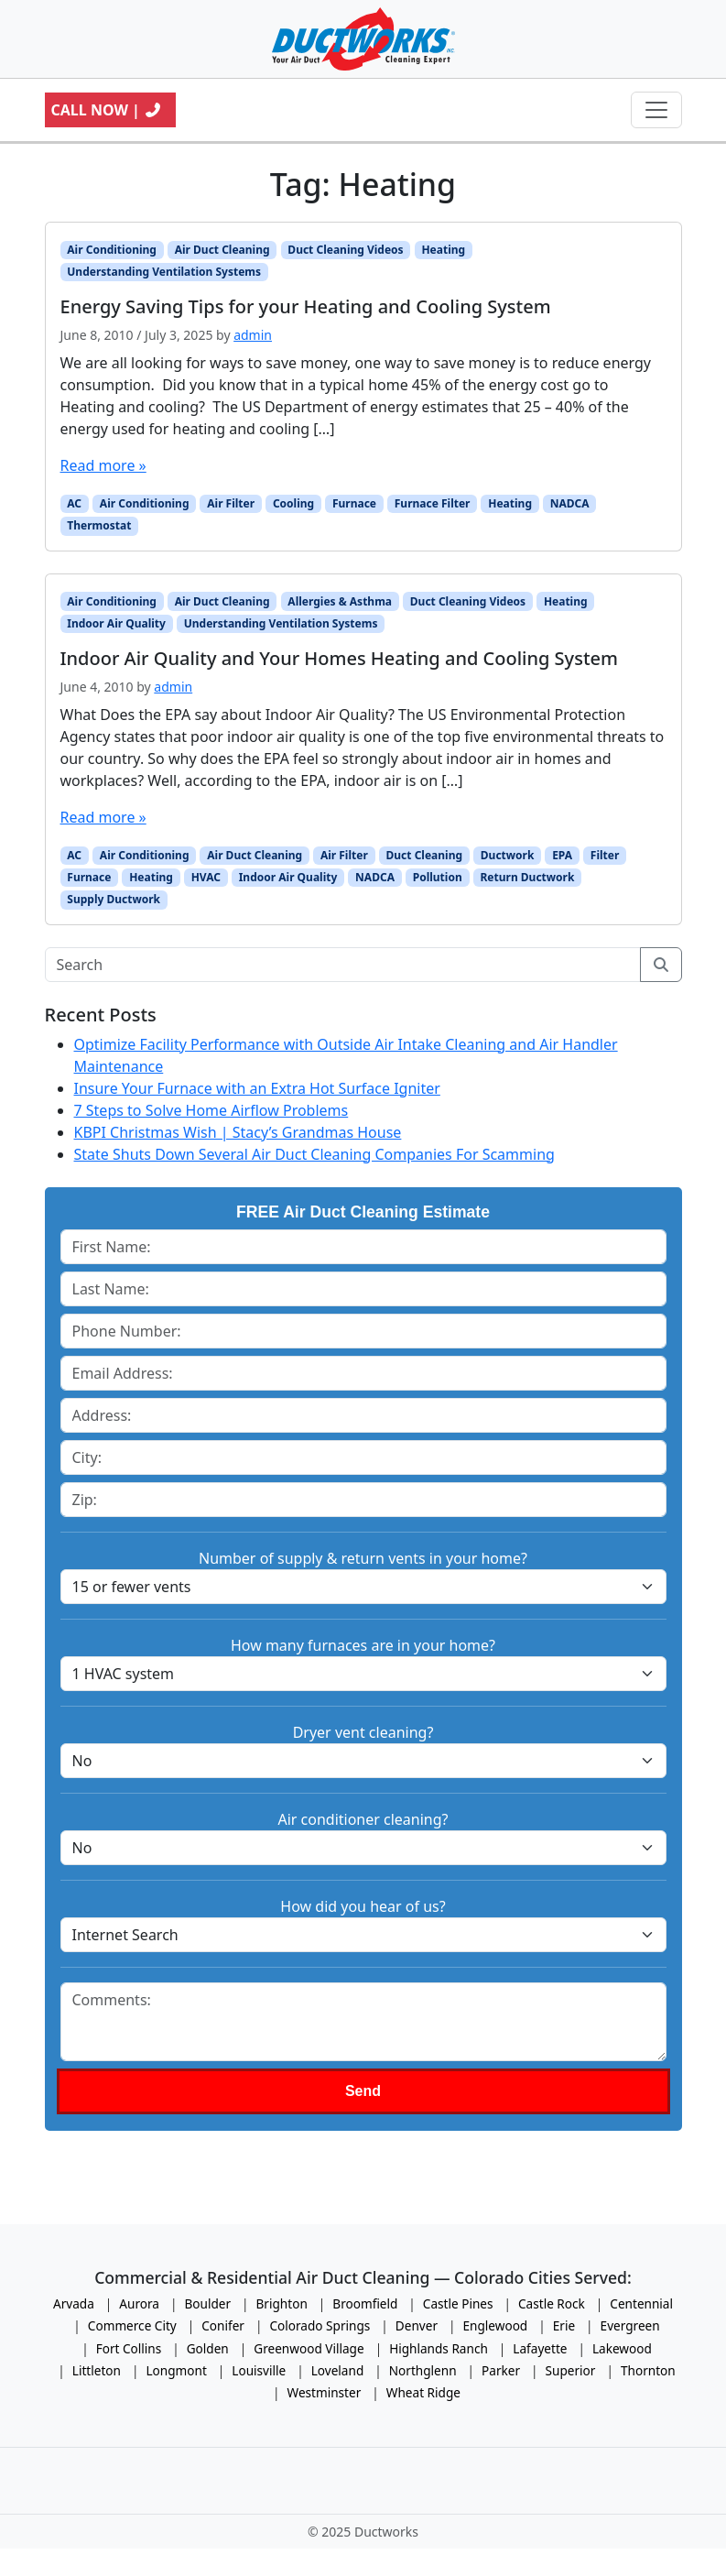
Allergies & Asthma (339, 601)
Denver (417, 2325)
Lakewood (622, 2348)
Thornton (648, 2370)
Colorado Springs (319, 2325)
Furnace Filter (433, 503)
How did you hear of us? (362, 1906)
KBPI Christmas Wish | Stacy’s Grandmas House (238, 1132)
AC (74, 503)
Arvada (73, 2303)
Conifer (222, 2325)
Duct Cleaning (424, 855)
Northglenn (423, 2370)
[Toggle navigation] (656, 110)
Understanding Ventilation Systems (164, 271)
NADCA (570, 503)
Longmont (176, 2370)
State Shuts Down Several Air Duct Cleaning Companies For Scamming (314, 1154)
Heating (443, 249)
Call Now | (106, 110)
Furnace (354, 503)
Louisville (259, 2370)
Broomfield (364, 2303)
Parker (501, 2370)
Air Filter (231, 503)
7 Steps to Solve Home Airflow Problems (211, 1110)
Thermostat (99, 525)
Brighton (282, 2303)
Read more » (103, 465)
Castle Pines (458, 2303)
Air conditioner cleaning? (362, 1819)
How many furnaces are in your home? (363, 1645)
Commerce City (132, 2325)
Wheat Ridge (423, 2392)
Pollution (437, 877)
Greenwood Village (308, 2348)
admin (252, 335)
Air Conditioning (112, 249)
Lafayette (540, 2348)
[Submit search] (661, 964)
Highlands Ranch (438, 2348)
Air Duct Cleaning (222, 249)
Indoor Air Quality (116, 623)
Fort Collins (129, 2348)
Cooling (293, 503)
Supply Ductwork (113, 899)
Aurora (139, 2303)
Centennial (641, 2303)
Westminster (324, 2392)
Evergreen (630, 2325)
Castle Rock (551, 2303)
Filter (605, 855)
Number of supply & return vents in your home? (363, 1558)
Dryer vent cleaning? (363, 1732)
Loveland (337, 2370)
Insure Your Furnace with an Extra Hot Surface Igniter (257, 1088)
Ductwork (508, 855)
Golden (208, 2348)
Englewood (495, 2325)
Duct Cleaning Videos (345, 249)
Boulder (207, 2303)
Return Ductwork (528, 877)
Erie (564, 2325)
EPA (562, 855)
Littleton (96, 2370)
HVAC (206, 877)
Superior (571, 2370)
